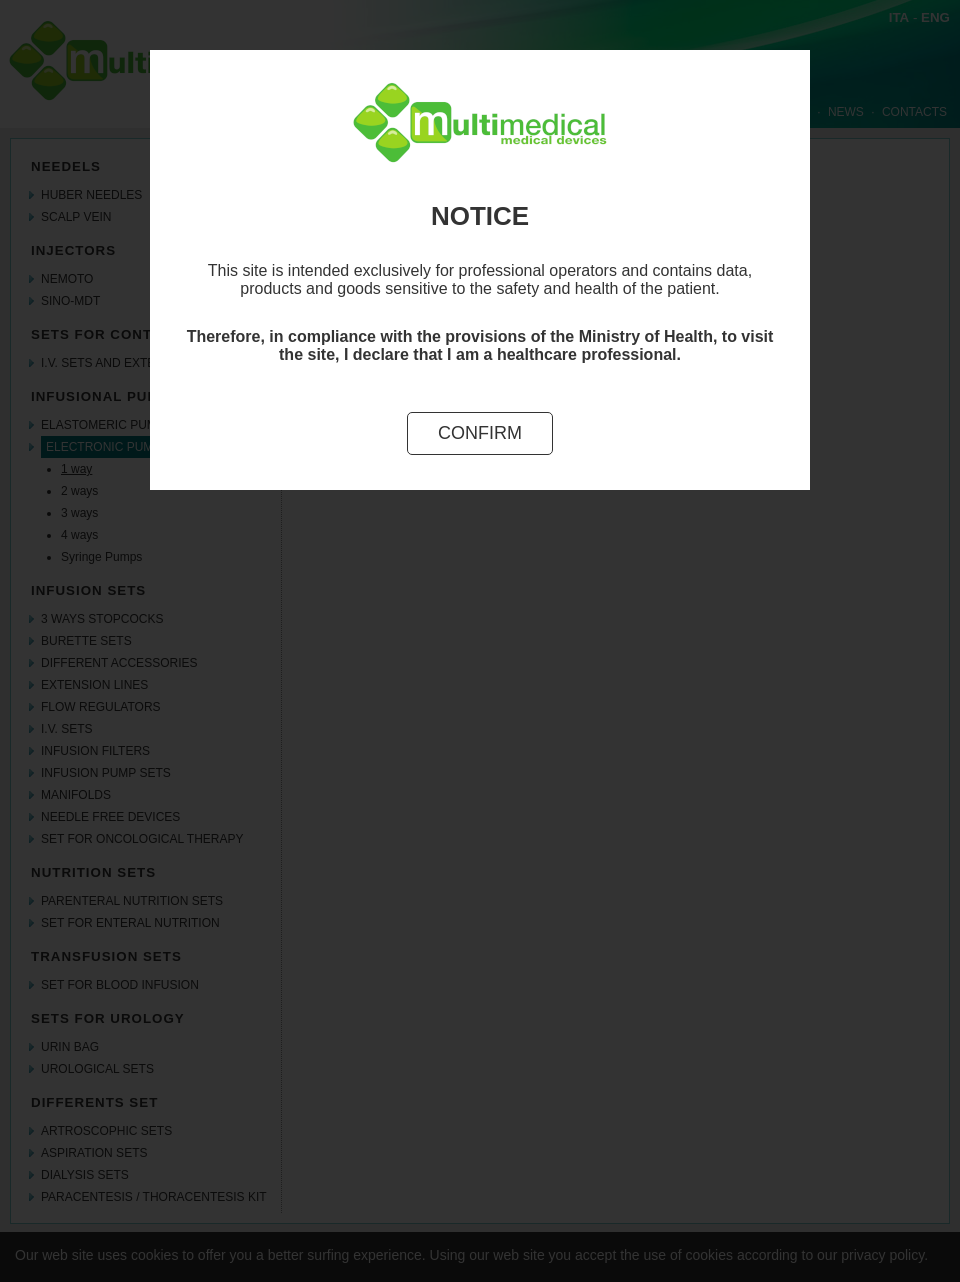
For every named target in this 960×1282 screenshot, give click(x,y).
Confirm (480, 433)
